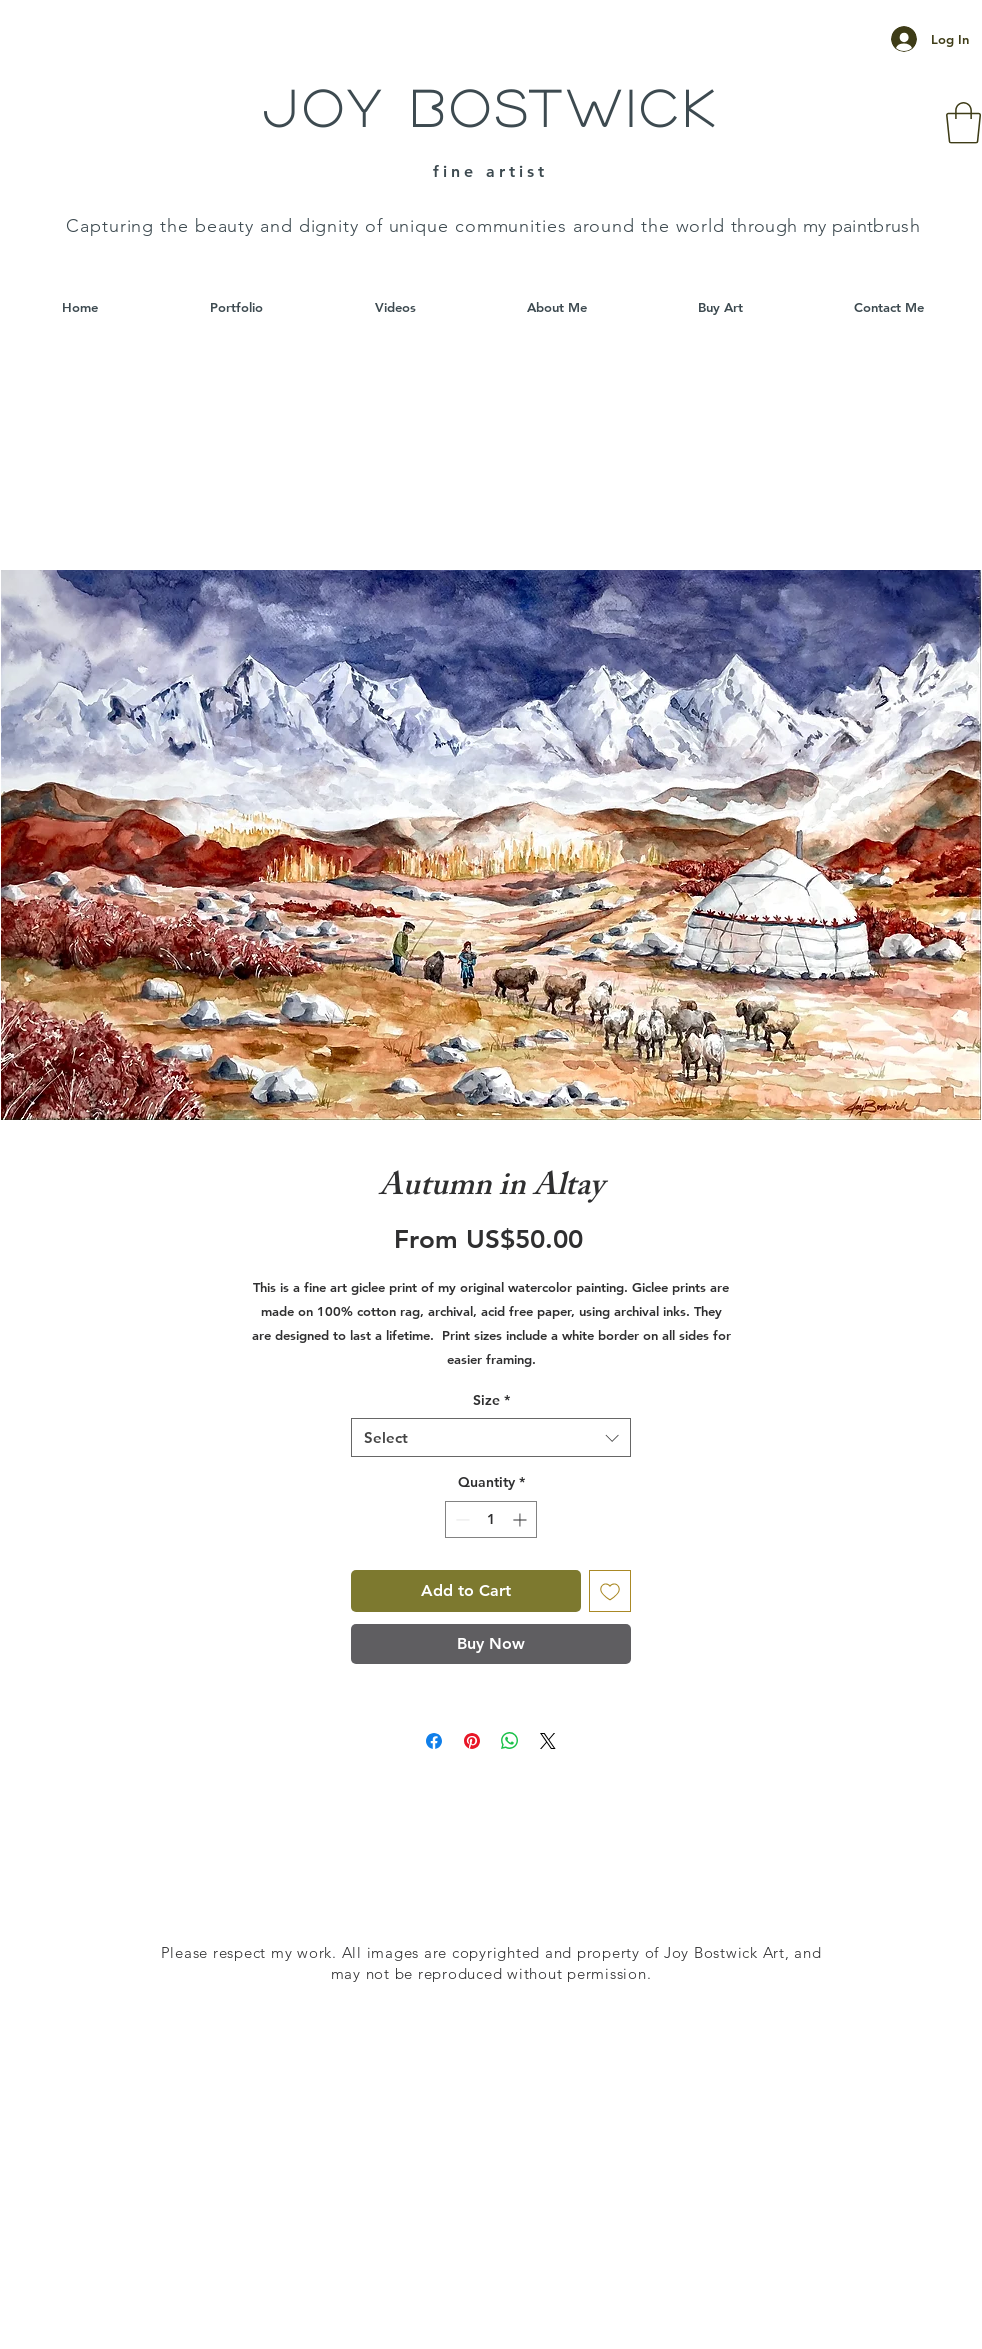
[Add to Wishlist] (610, 1591)
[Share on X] (548, 1741)
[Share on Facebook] (434, 1741)
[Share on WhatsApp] (510, 1741)
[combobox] (491, 1437)
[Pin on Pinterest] (472, 1741)
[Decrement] (460, 1519)
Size (491, 1400)
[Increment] (521, 1519)
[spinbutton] (491, 1519)
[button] (963, 123)
